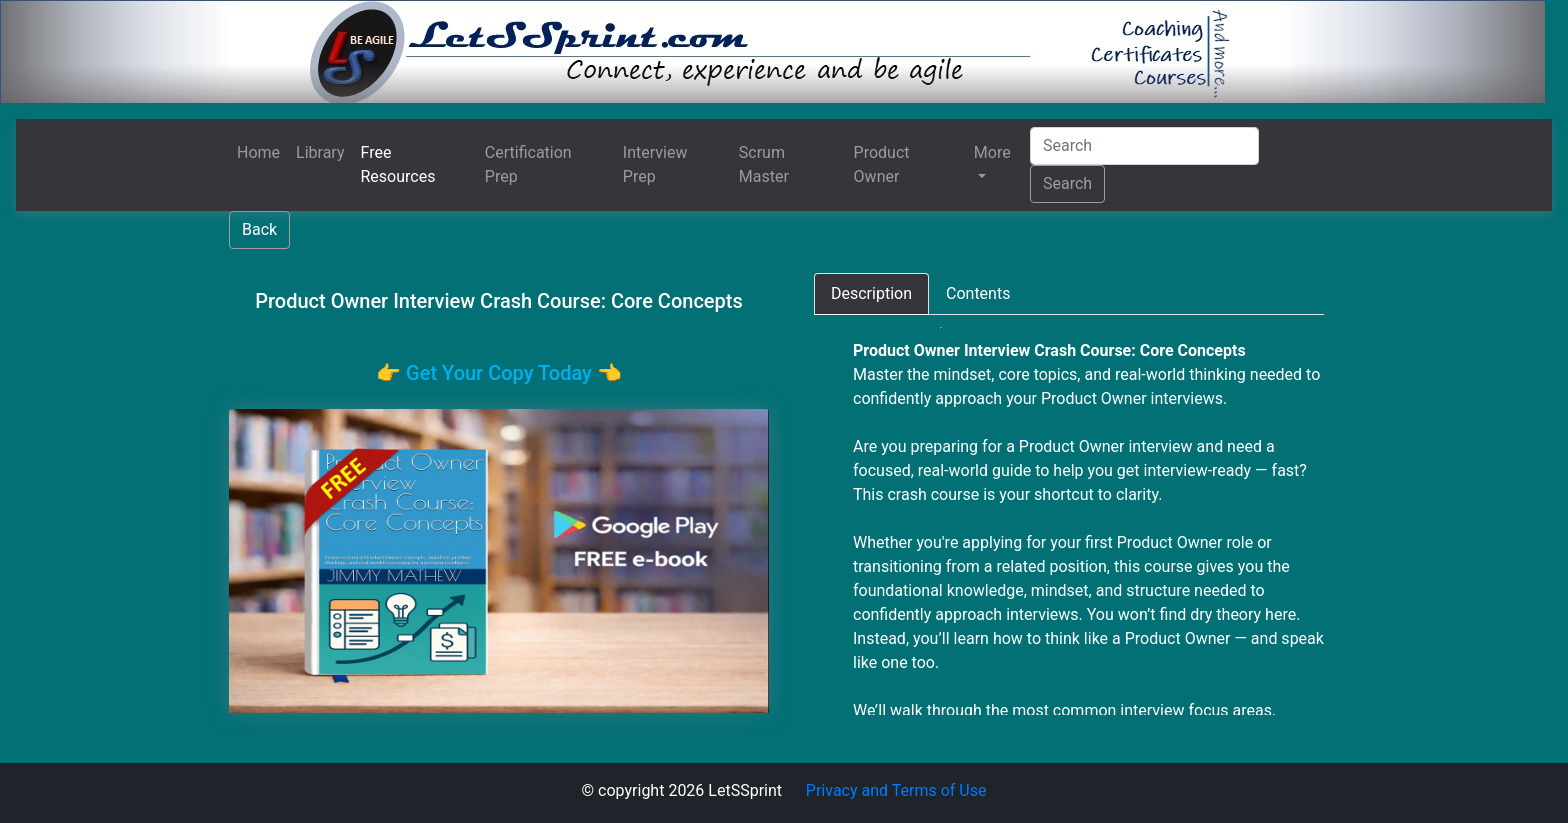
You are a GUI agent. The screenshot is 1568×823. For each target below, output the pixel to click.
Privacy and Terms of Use (896, 790)
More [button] (992, 152)
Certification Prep (528, 164)
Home (258, 152)
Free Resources (398, 164)
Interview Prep (655, 164)
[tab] (871, 294)
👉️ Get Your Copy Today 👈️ (499, 373)
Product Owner (882, 164)
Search (1067, 183)
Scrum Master (764, 164)
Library (320, 152)
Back (259, 229)
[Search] (1144, 146)
